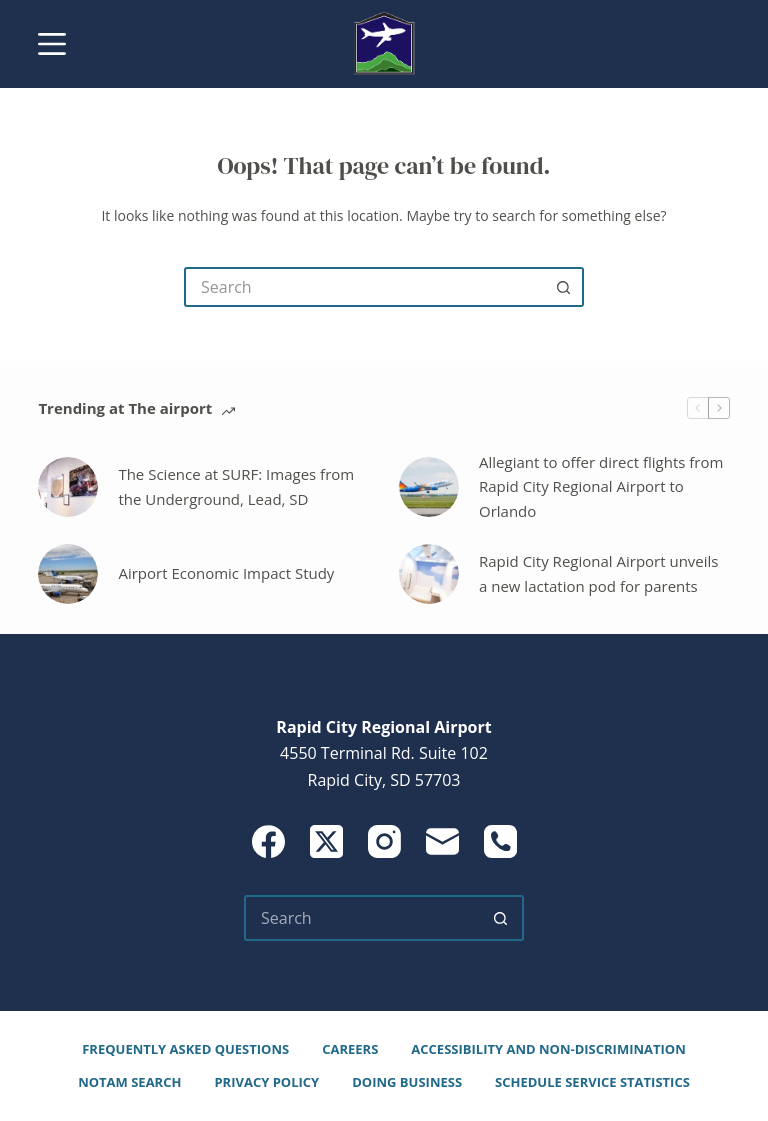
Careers (350, 1049)
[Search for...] (364, 287)
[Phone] (500, 841)
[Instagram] (384, 841)
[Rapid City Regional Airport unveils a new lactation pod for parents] (429, 574)
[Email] (442, 841)
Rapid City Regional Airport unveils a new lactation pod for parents (599, 573)
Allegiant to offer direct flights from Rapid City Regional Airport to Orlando (601, 487)
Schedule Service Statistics (592, 1082)
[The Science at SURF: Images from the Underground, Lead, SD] (68, 487)
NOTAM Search (129, 1082)
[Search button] (564, 287)
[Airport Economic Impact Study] (68, 574)
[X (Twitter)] (326, 841)
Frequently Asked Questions (185, 1049)
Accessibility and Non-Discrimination (548, 1049)
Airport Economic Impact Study (226, 573)
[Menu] (52, 44)
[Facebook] (268, 841)
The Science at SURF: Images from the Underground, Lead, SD (236, 486)
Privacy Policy (266, 1082)
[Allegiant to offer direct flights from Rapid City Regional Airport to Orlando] (429, 487)
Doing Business (407, 1082)
